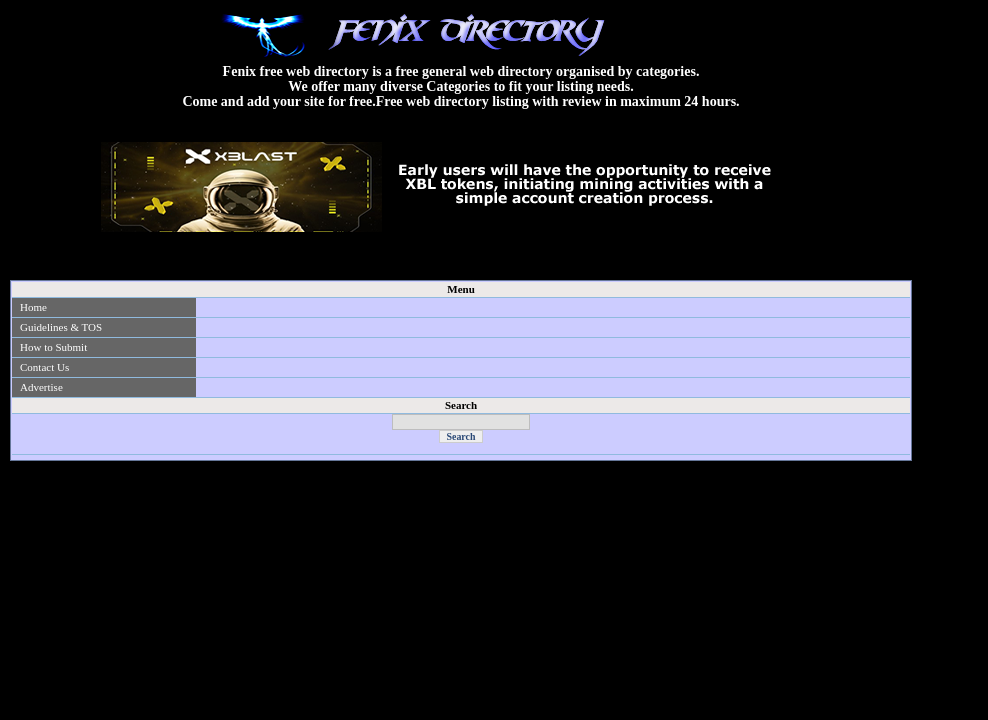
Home (33, 307)
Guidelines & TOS (61, 327)
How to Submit (53, 347)
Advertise (41, 387)
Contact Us (44, 367)
